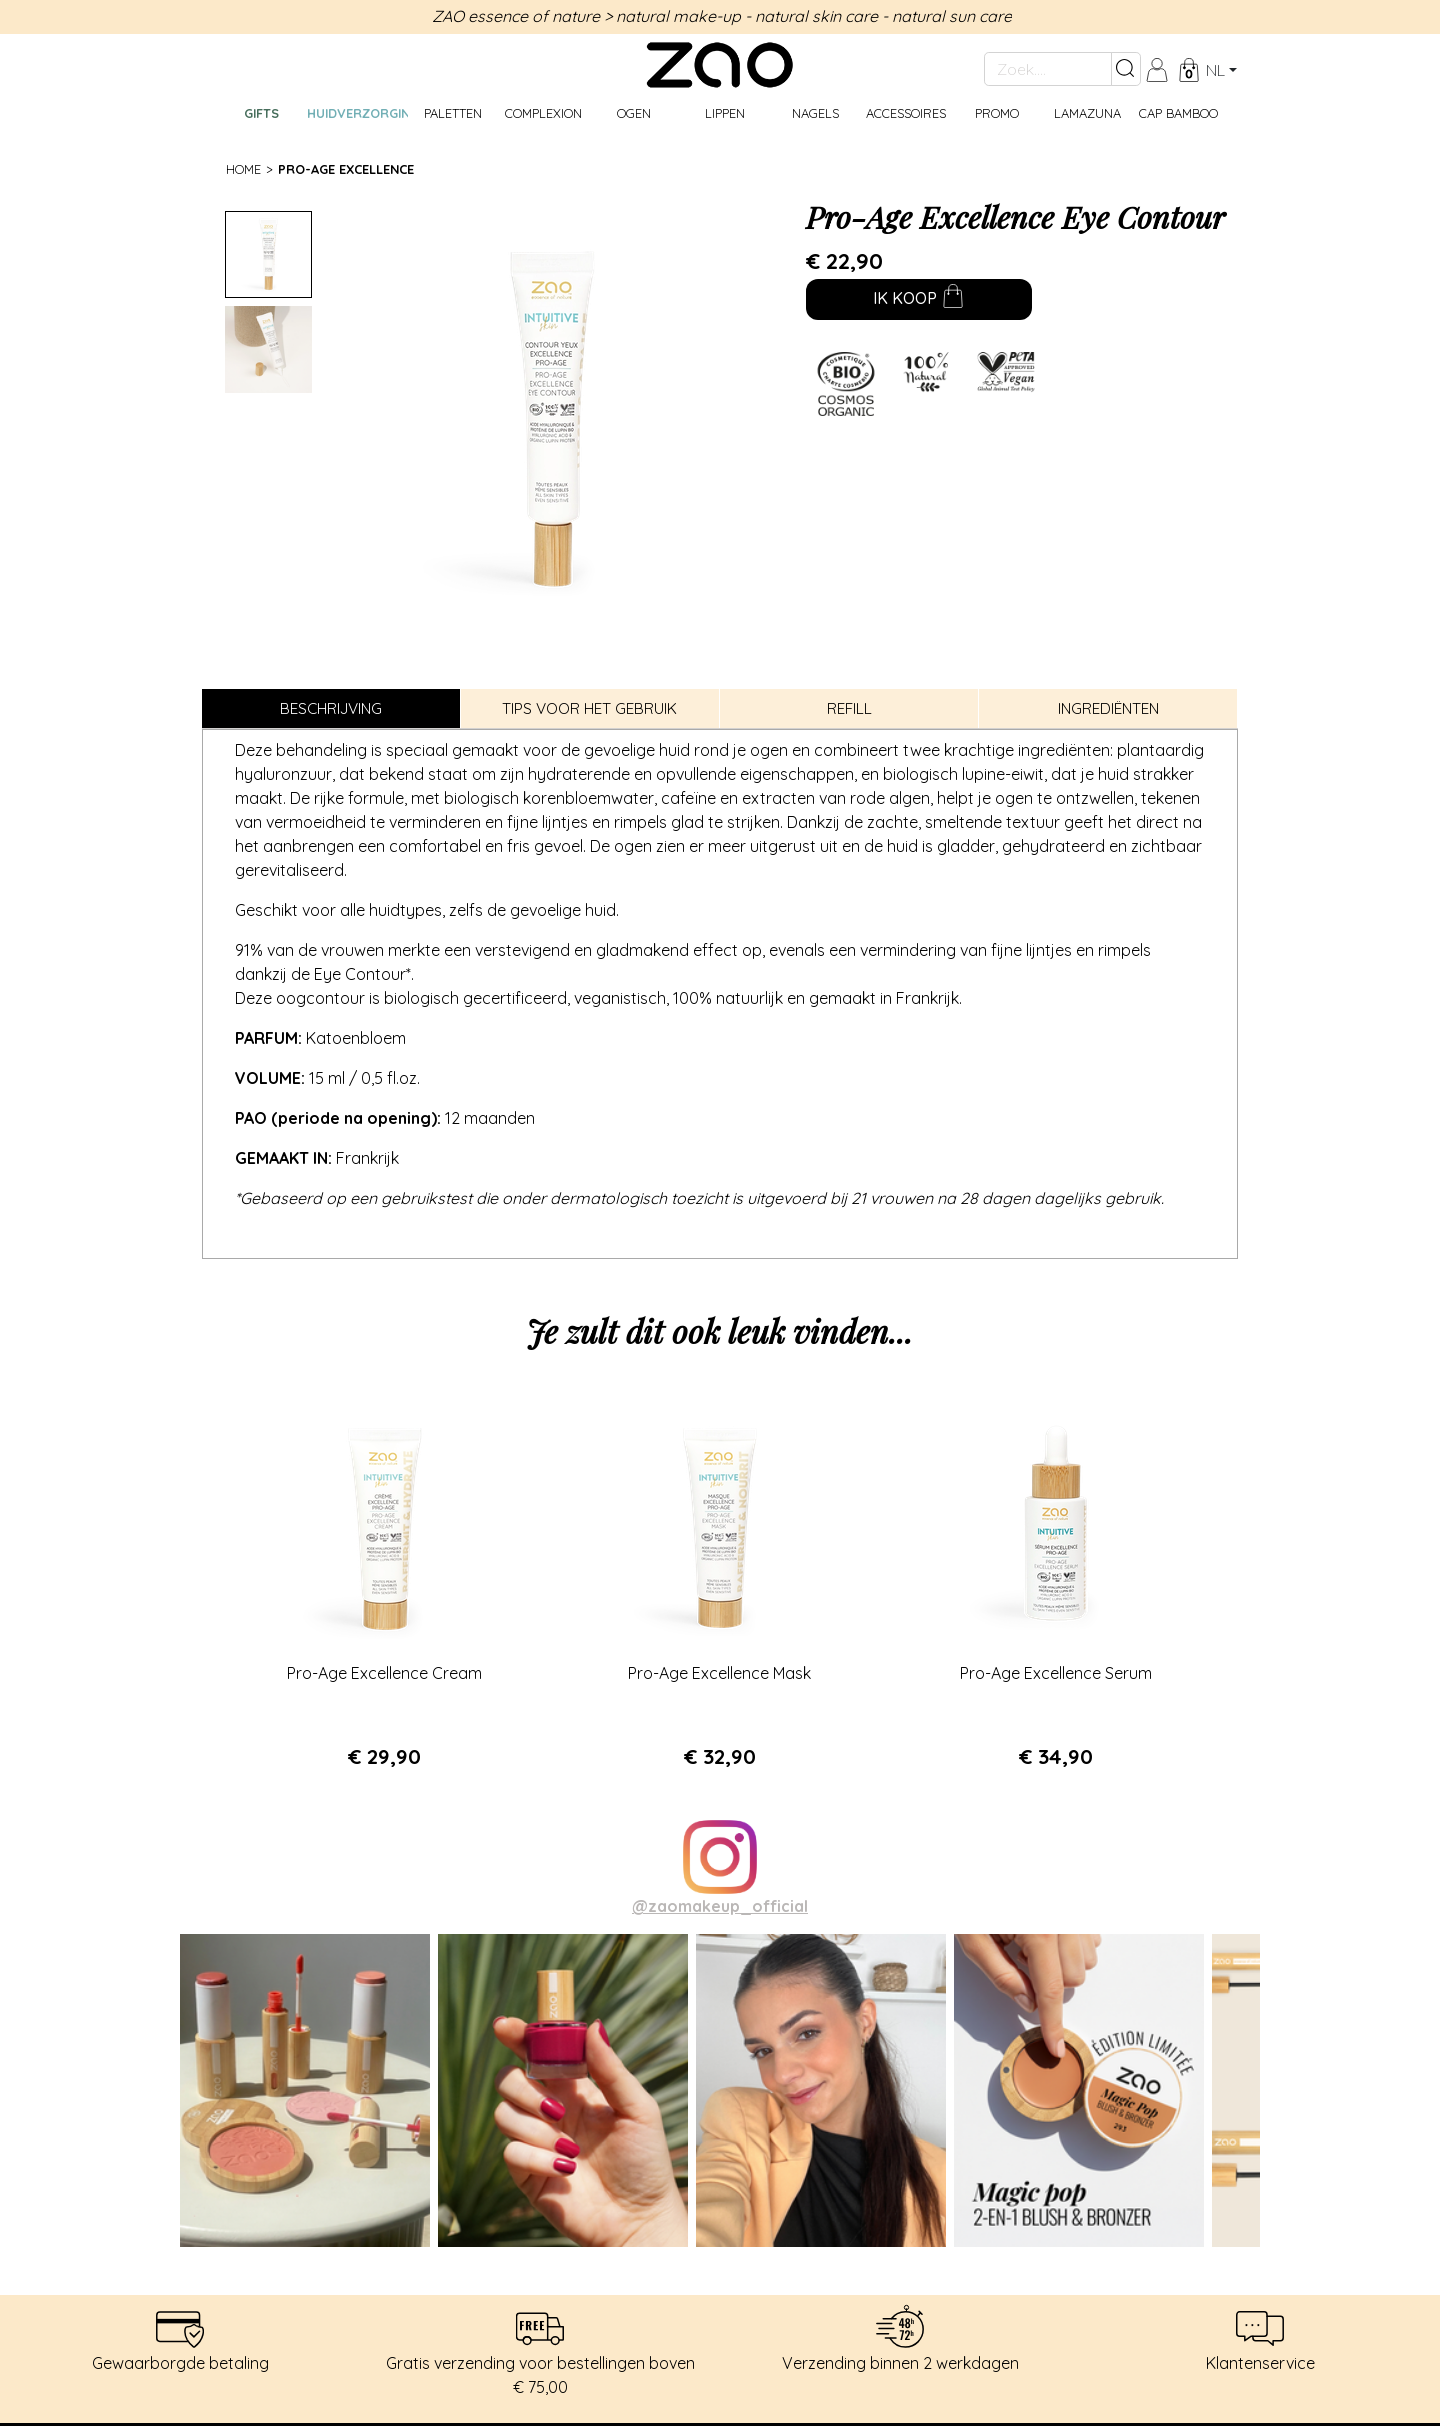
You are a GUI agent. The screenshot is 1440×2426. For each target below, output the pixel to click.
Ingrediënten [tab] (1108, 708)
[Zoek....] (1048, 69)
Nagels (815, 113)
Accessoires (906, 113)
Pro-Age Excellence (346, 169)
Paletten (453, 113)
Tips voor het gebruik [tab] (589, 708)
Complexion (543, 113)
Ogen (634, 113)
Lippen (725, 113)
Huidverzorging (357, 113)
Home (243, 169)
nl (1215, 70)
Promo (997, 113)
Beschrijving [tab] (331, 708)
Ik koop (904, 300)
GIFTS (261, 113)
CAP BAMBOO (1178, 113)
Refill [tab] (849, 708)
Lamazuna (1087, 113)
